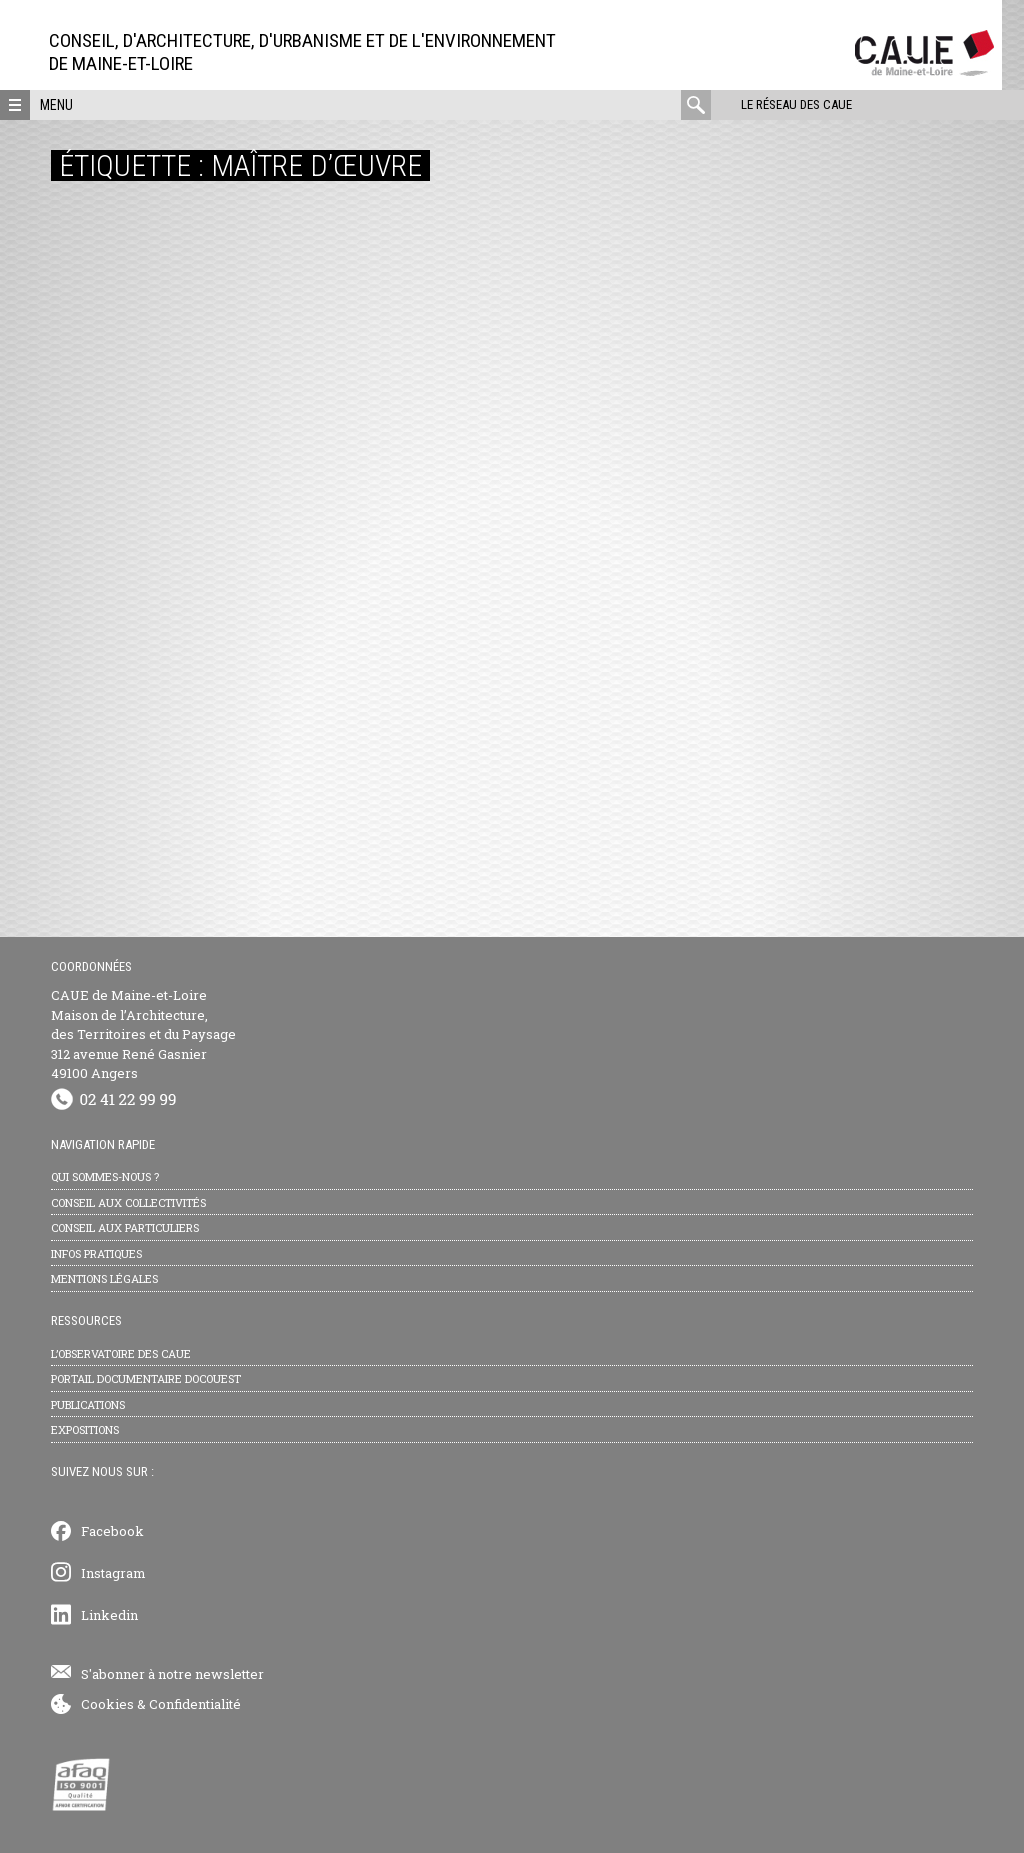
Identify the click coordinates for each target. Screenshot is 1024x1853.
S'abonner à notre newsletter (172, 1674)
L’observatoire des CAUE (121, 1353)
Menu (56, 105)
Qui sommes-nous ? (105, 1176)
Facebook (112, 1531)
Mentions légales (104, 1278)
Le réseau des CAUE (796, 104)
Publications (88, 1404)
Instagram (113, 1573)
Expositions (85, 1429)
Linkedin (109, 1615)
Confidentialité (195, 1704)
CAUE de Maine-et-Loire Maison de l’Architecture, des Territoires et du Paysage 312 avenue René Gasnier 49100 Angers (143, 1034)
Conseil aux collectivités (128, 1202)
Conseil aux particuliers (125, 1227)
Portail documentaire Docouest (146, 1378)
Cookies (107, 1704)
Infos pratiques (96, 1253)
